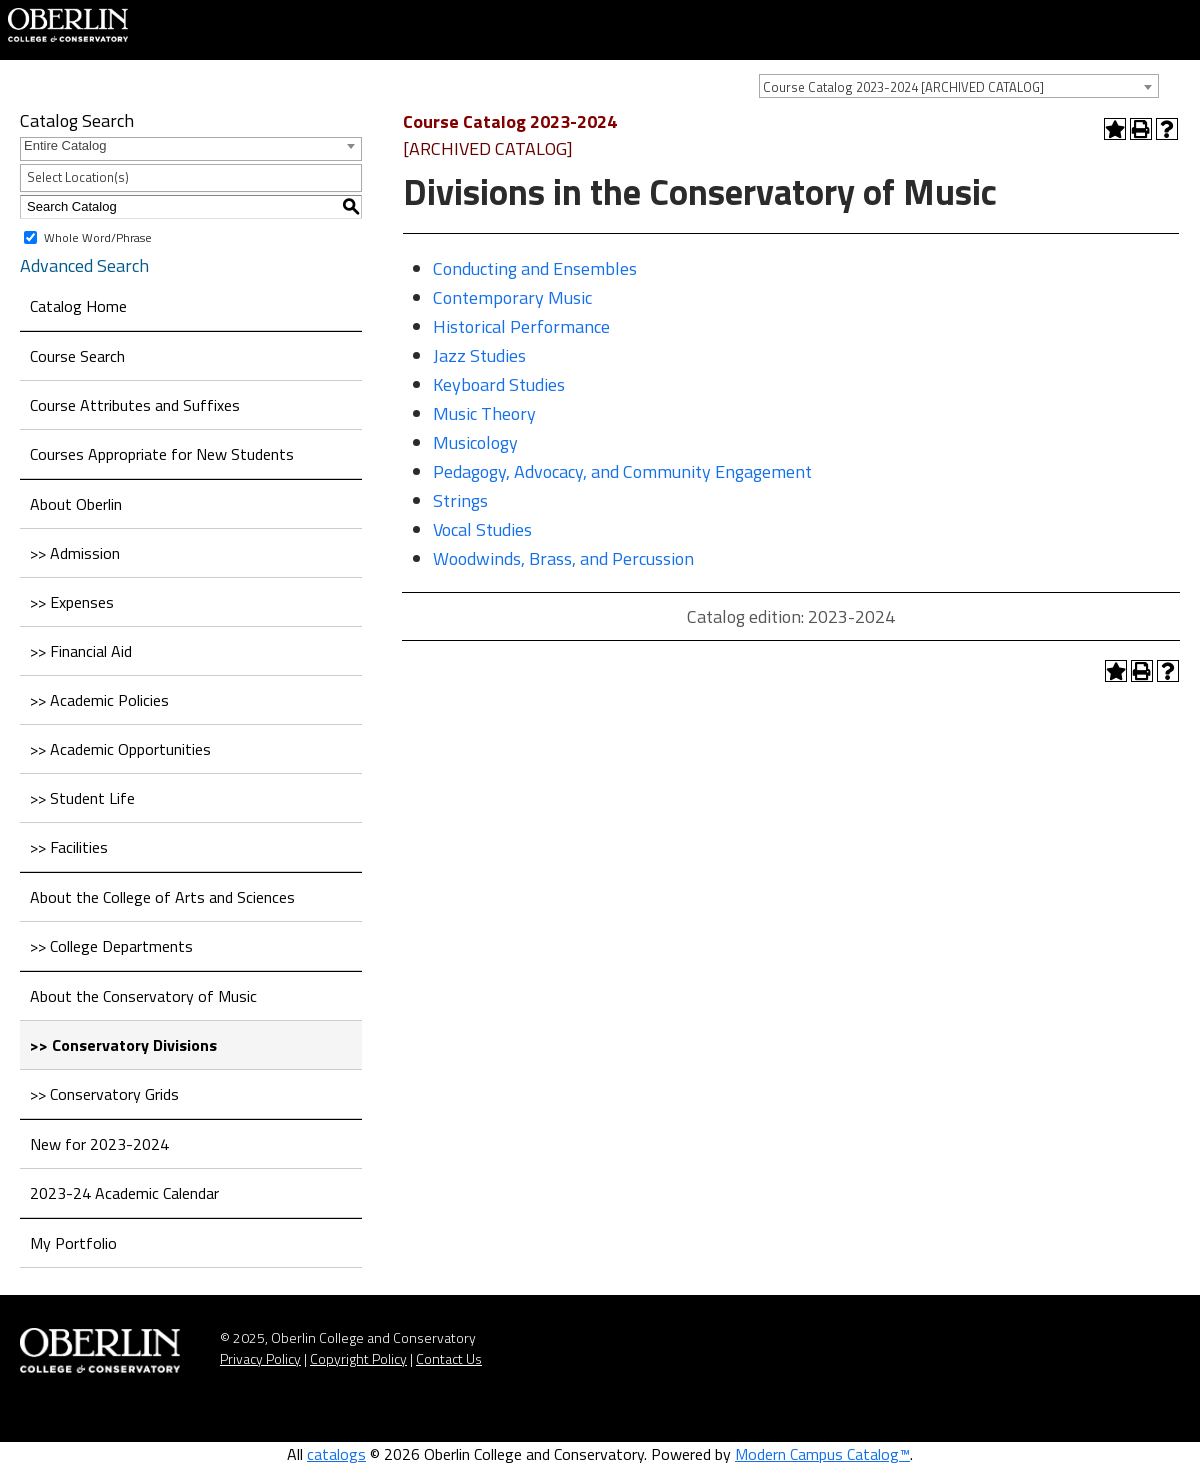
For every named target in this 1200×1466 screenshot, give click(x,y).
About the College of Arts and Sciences (162, 897)
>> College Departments (111, 946)
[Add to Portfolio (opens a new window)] (1115, 129)
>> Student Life (82, 798)
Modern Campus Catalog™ (822, 1454)
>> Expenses (72, 602)
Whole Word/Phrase (98, 236)
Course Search (77, 356)
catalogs (336, 1454)
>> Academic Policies (99, 700)
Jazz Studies (479, 355)
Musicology (475, 442)
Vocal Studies (482, 529)
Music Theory (484, 413)
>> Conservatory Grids (104, 1094)
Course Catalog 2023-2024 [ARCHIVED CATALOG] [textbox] (903, 87)
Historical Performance (521, 326)
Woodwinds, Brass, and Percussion (563, 558)
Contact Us (449, 1358)
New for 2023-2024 (99, 1144)
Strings (460, 500)
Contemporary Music (512, 297)
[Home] (68, 23)
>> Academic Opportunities (120, 749)
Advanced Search (84, 265)
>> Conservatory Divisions (123, 1045)
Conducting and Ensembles (535, 268)
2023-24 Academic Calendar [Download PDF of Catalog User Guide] (124, 1193)
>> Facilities (69, 847)
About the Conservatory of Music (143, 996)
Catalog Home (78, 306)
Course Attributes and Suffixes (135, 405)
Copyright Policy (358, 1358)
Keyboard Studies (499, 384)
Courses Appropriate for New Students (162, 454)
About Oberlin (76, 504)
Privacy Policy (260, 1358)
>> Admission (75, 553)
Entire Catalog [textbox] (65, 145)
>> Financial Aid (81, 651)
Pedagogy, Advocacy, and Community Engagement (622, 471)
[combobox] (959, 86)
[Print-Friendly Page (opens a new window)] (1141, 129)
